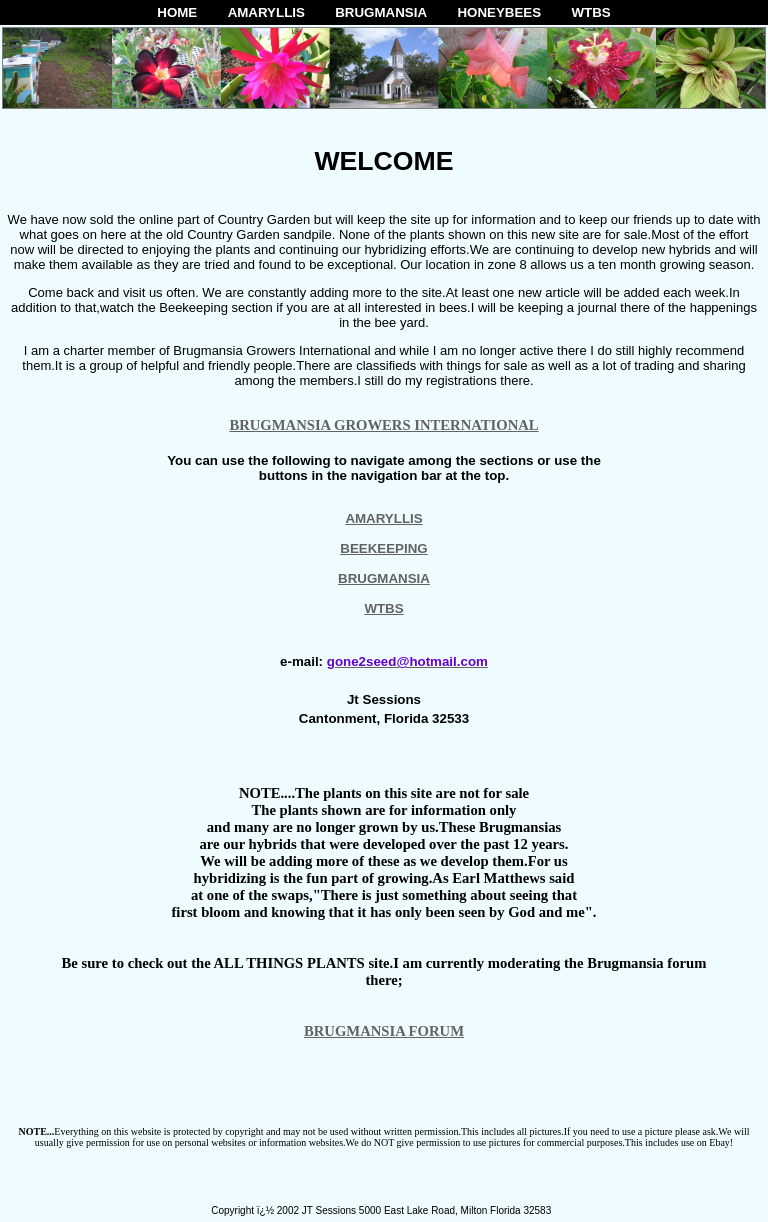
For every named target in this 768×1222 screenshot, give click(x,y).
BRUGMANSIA (381, 12)
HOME (177, 12)
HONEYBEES (499, 12)
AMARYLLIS (266, 12)
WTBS (590, 12)
